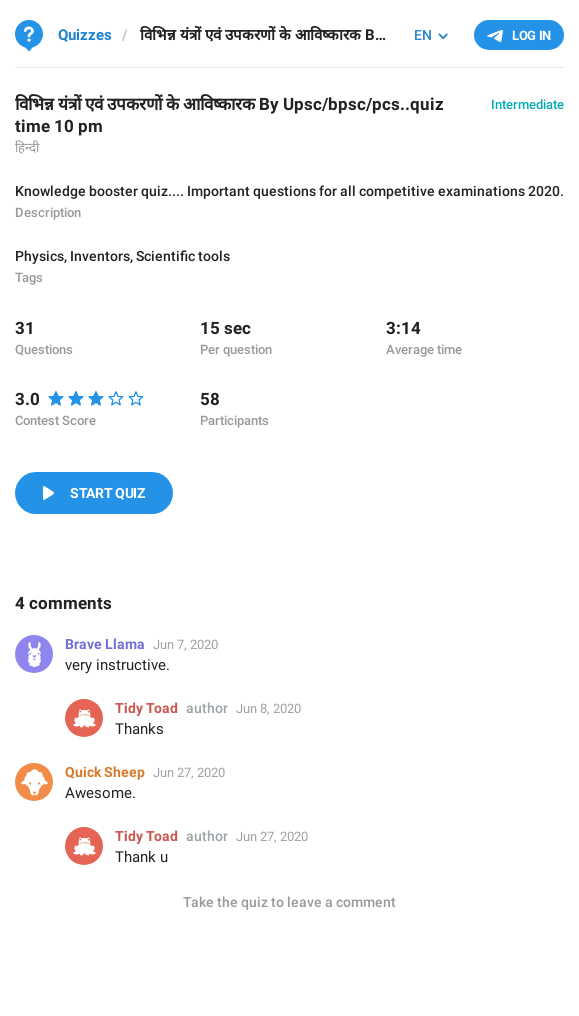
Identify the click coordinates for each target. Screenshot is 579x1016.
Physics (39, 256)
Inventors (100, 256)
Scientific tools (183, 256)
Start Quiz (107, 493)
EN (423, 35)
